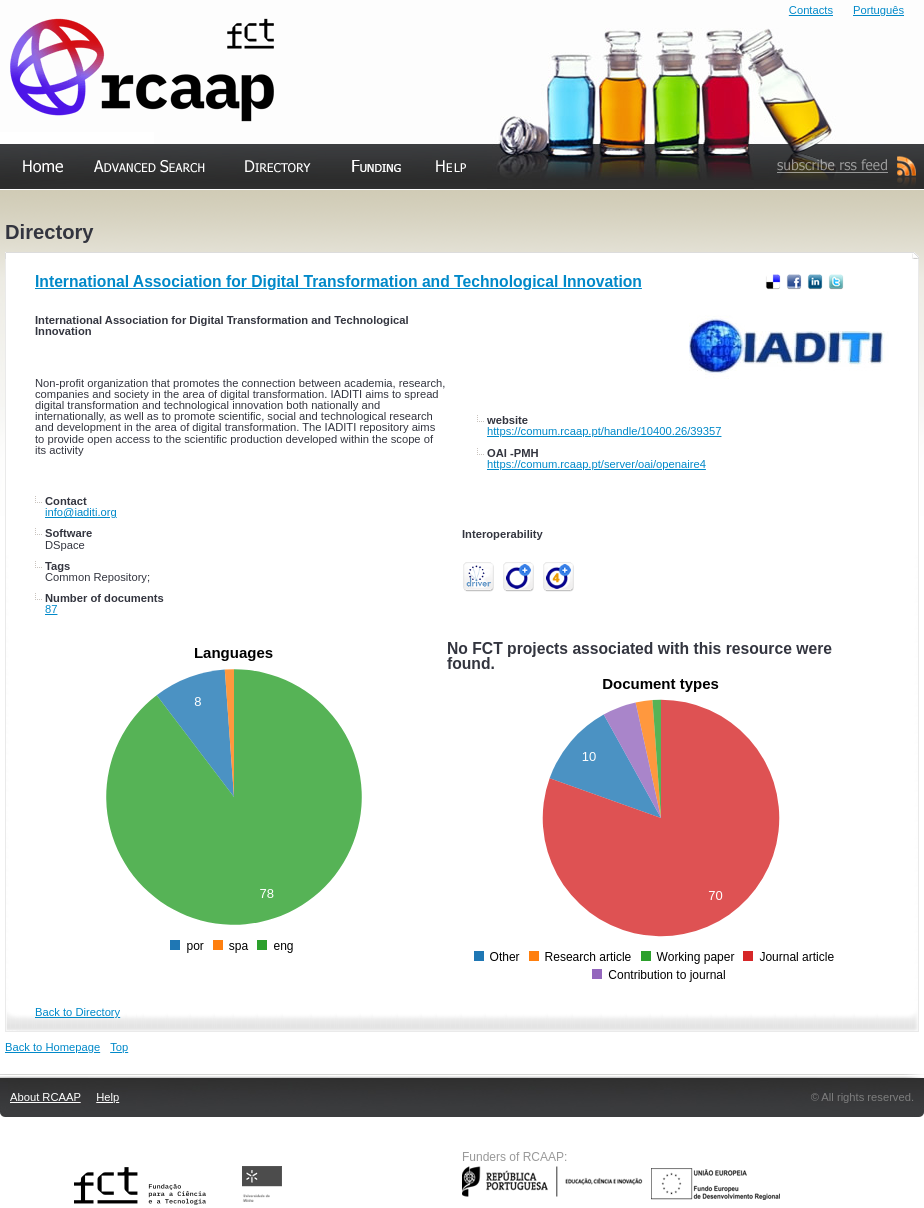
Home (21, 209)
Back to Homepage (52, 1047)
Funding (355, 209)
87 (51, 609)
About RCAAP (45, 1097)
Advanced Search (137, 209)
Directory (258, 209)
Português (878, 10)
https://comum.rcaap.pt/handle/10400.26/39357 (604, 431)
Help (428, 209)
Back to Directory (77, 1012)
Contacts (811, 10)
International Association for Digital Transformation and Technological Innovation (338, 281)
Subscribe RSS (808, 209)
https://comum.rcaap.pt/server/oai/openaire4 (596, 464)
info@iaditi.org (81, 512)
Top (119, 1047)
